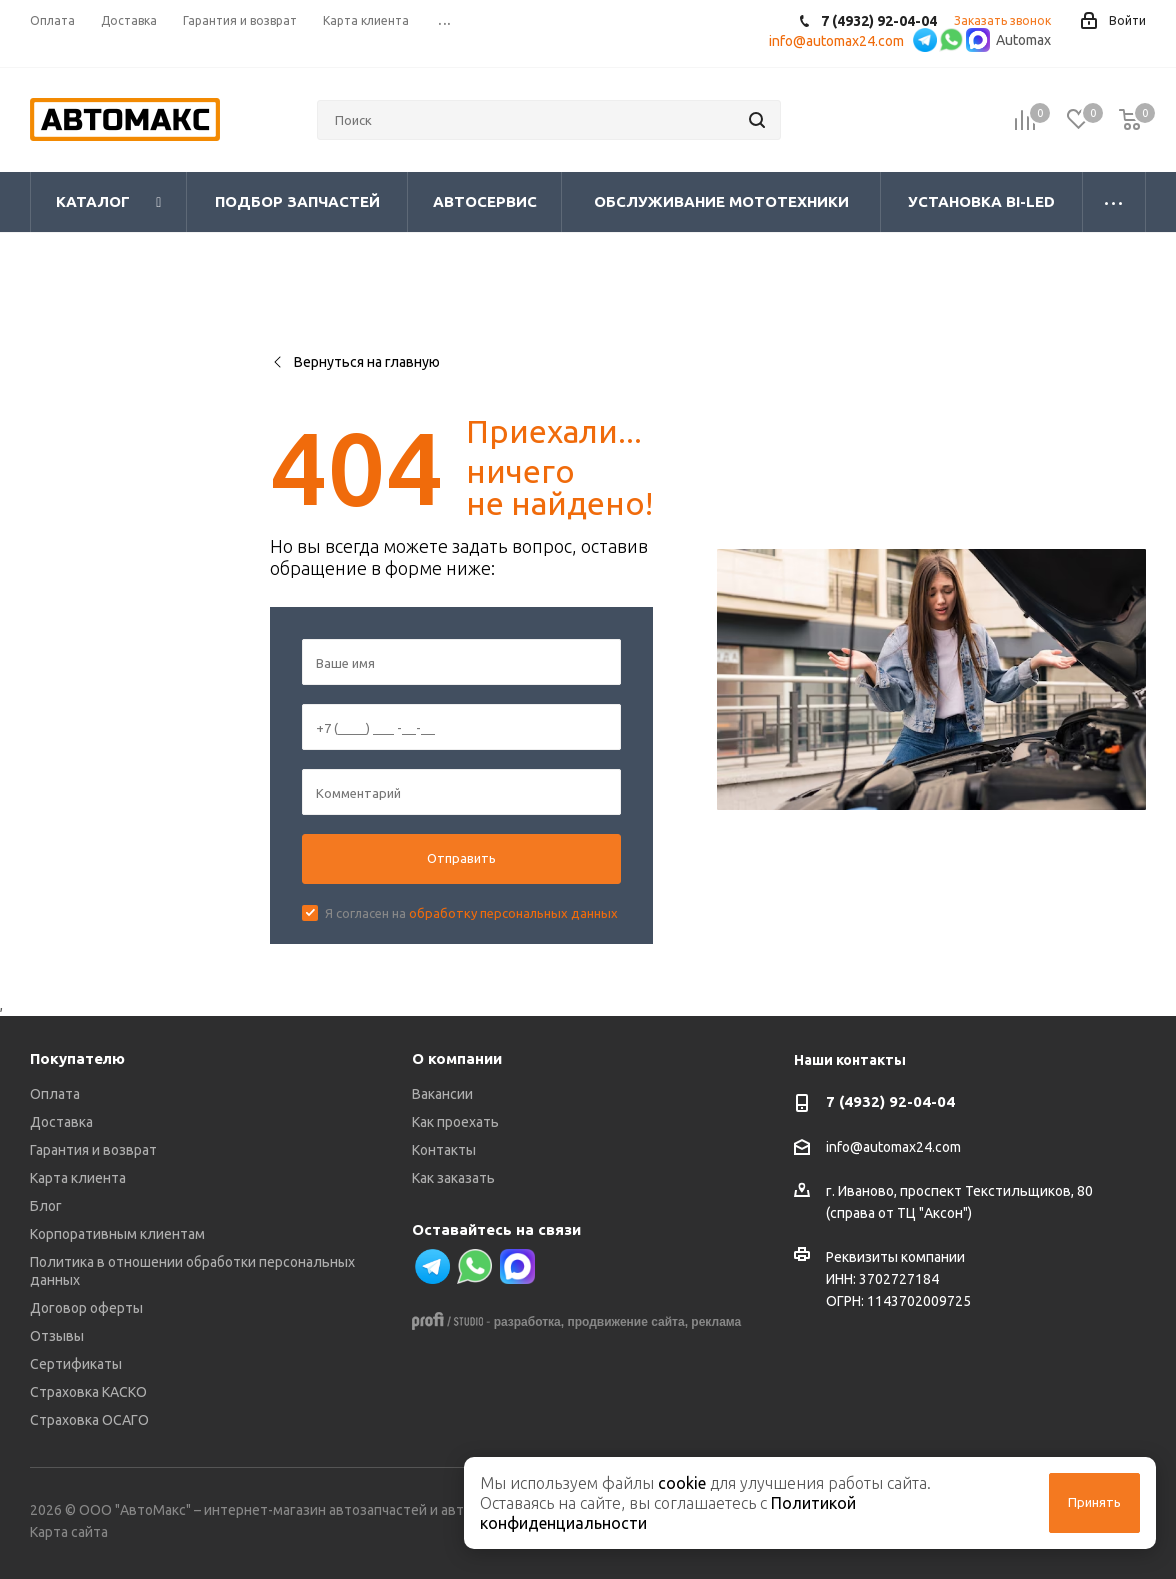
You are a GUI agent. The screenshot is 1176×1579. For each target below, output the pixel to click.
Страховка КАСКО (88, 1392)
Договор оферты (86, 1308)
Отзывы (57, 1336)
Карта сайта (69, 1532)
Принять (1094, 1502)
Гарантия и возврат (93, 1150)
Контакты (444, 1150)
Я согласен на (471, 913)
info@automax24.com (893, 1147)
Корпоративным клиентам (117, 1234)
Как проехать (455, 1122)
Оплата (55, 1094)
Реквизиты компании (895, 1257)
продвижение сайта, (627, 1322)
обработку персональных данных (513, 913)
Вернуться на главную (355, 362)
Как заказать (453, 1178)
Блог (46, 1206)
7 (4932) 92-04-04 (890, 1101)
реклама (716, 1322)
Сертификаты (76, 1364)
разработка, (529, 1322)
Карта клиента (78, 1178)
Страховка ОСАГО (89, 1420)
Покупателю (77, 1058)
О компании (457, 1058)
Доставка (61, 1122)
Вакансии (442, 1094)
